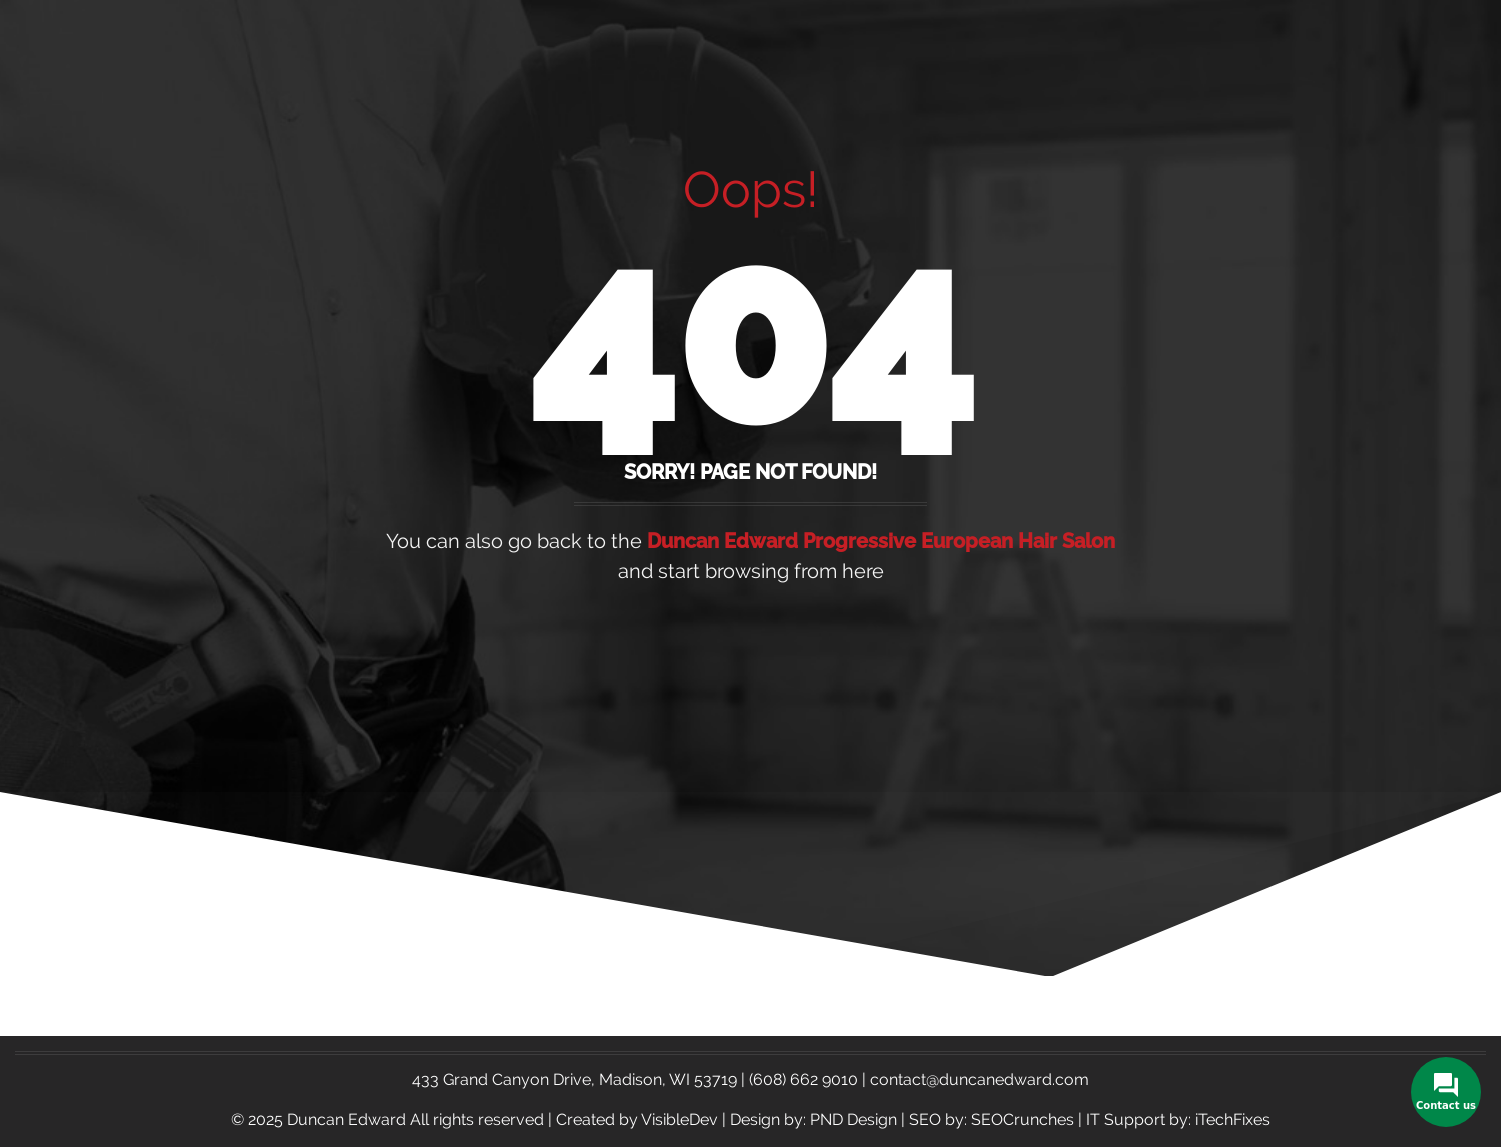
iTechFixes (1232, 1119)
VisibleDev (679, 1119)
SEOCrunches (1022, 1119)
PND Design (853, 1119)
